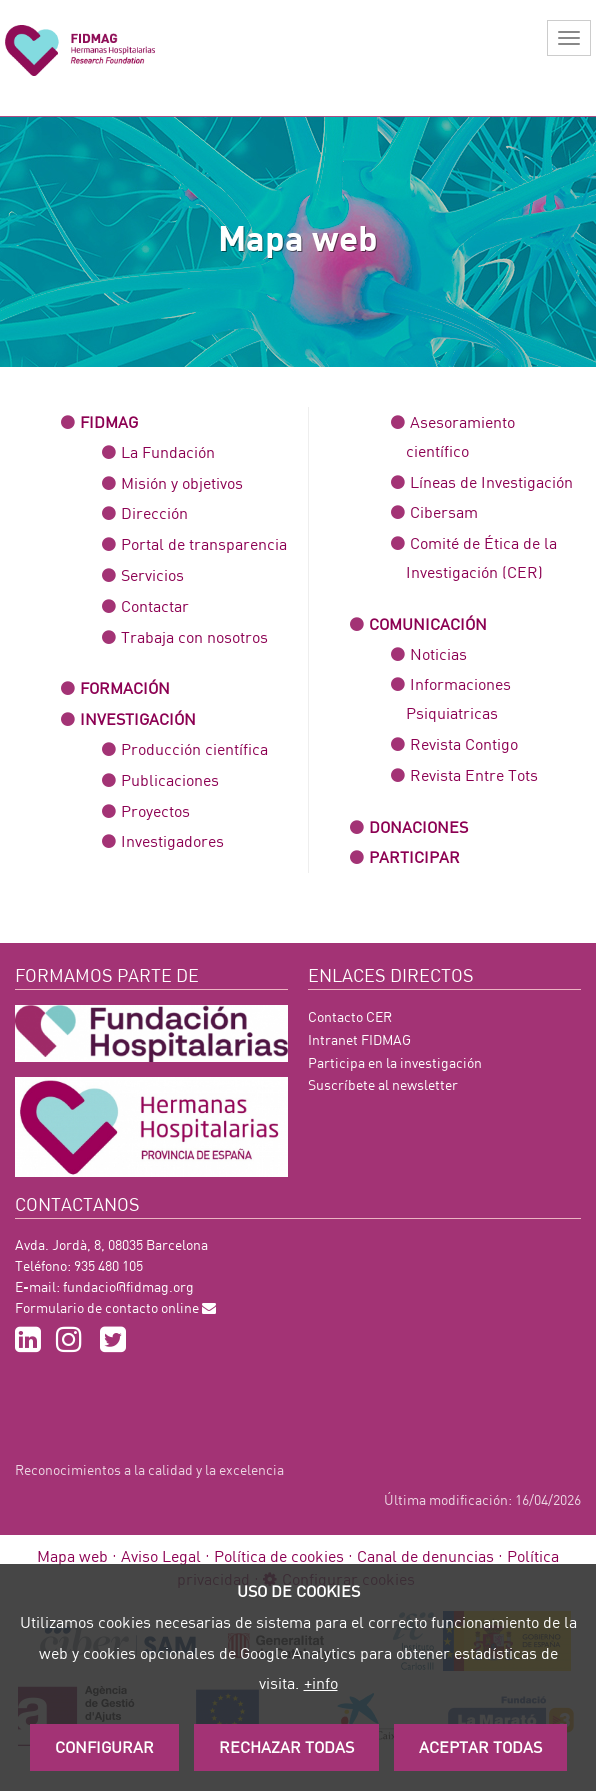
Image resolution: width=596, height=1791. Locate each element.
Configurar (104, 1746)
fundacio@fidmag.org (128, 1286)
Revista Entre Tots (474, 774)
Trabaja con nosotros (194, 636)
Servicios (152, 574)
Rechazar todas (286, 1746)
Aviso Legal (161, 1555)
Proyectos (155, 810)
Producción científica (194, 748)
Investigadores (172, 840)
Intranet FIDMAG (359, 1039)
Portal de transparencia (204, 543)
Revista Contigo (464, 743)
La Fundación (168, 451)
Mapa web (72, 1555)
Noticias (438, 653)
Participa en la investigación (395, 1062)
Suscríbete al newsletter (383, 1084)
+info (321, 1682)
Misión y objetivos (182, 482)
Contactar (155, 605)
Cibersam (444, 511)
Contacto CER (350, 1016)
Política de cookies (279, 1555)
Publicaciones (170, 779)
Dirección (154, 512)
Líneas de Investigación (491, 481)
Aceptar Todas (480, 1746)
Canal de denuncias (425, 1555)
